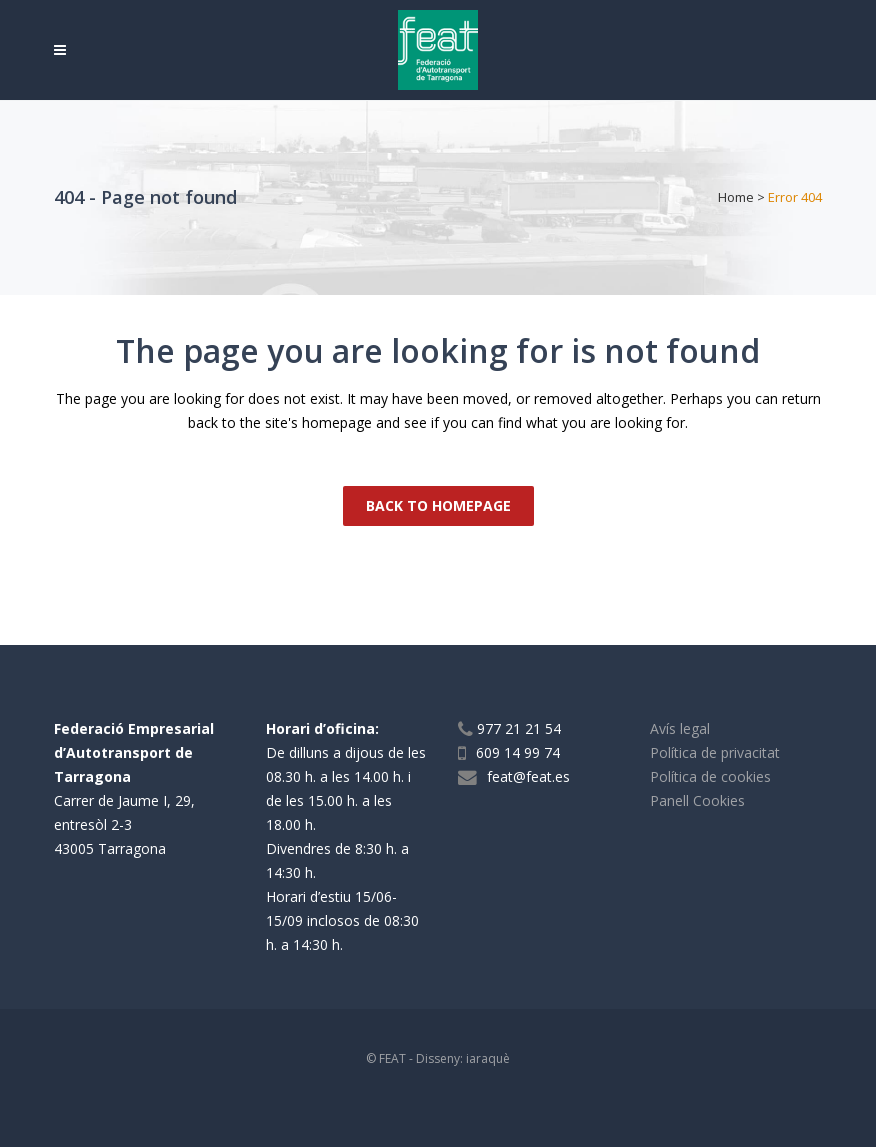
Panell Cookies (697, 800)
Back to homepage (438, 505)
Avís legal (680, 728)
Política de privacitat (715, 752)
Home (736, 197)
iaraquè (488, 1058)
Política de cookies (710, 776)
